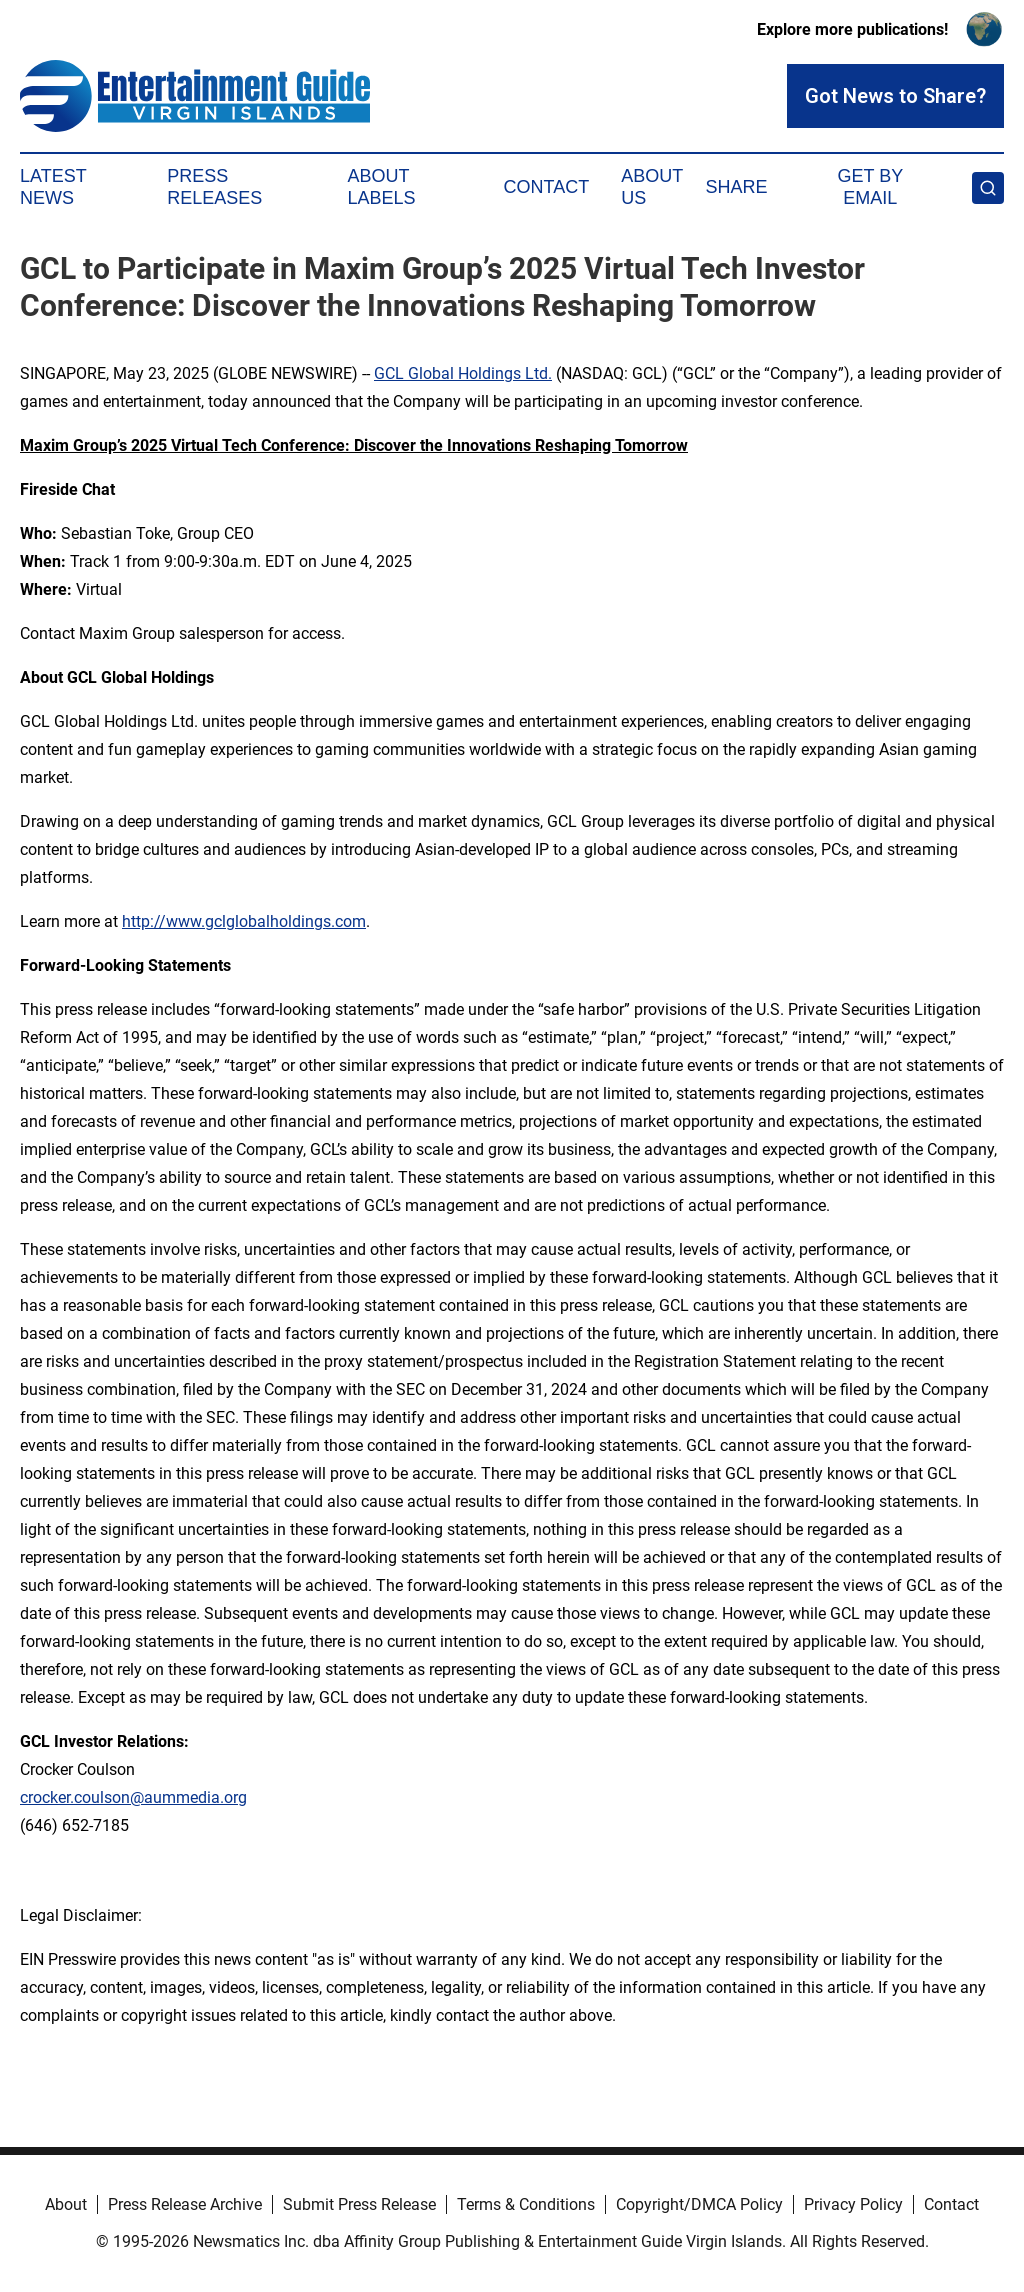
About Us (652, 187)
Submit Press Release (359, 2204)
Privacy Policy (853, 2204)
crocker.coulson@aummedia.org (133, 1797)
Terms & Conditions (526, 2204)
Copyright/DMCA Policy (699, 2204)
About (66, 2204)
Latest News (53, 187)
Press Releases (214, 187)
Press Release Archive (185, 2204)
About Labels (382, 187)
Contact (546, 187)
